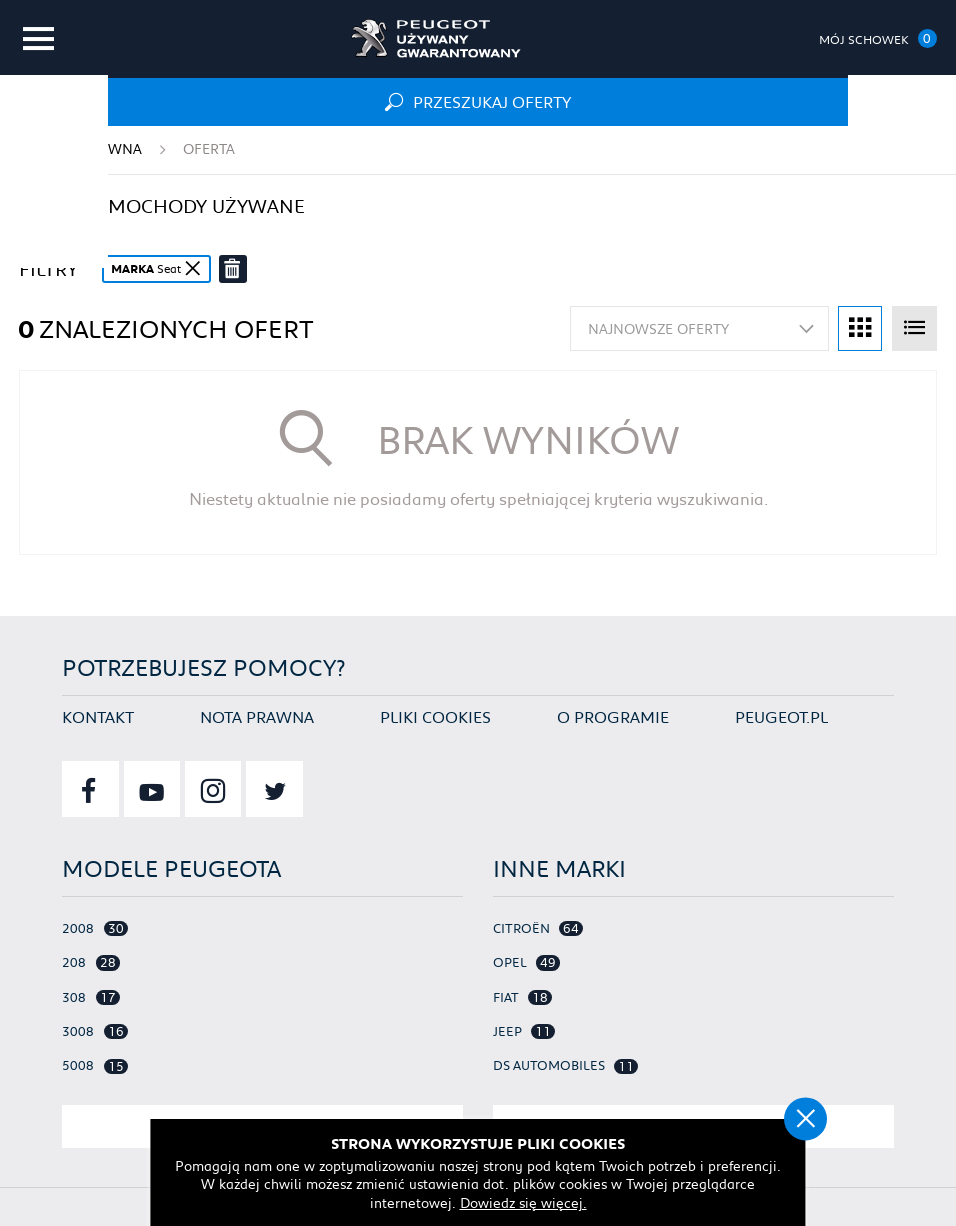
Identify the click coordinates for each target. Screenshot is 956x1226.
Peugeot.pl (781, 714)
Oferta (209, 149)
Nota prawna (257, 714)
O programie (613, 714)
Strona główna (80, 149)
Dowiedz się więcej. (524, 1201)
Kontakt (98, 714)
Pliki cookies (435, 714)
